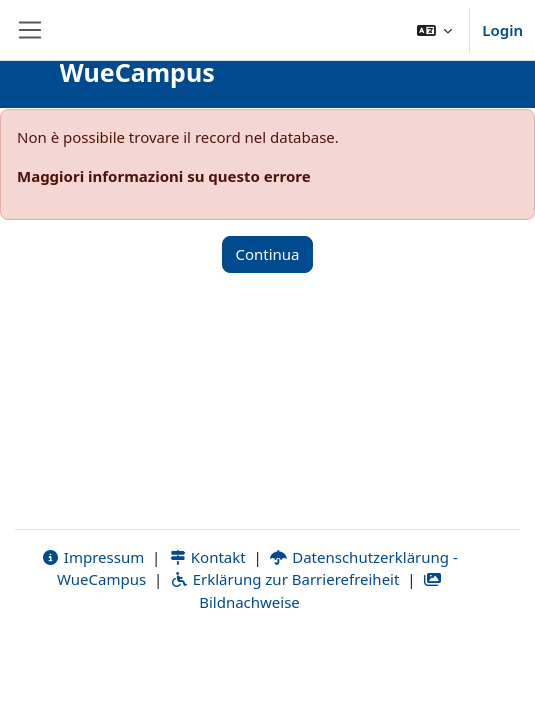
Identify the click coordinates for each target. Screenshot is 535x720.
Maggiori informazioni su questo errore (164, 176)
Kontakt (207, 557)
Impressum (92, 557)
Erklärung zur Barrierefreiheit (284, 579)
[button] (435, 30)
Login (502, 30)
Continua (267, 254)
